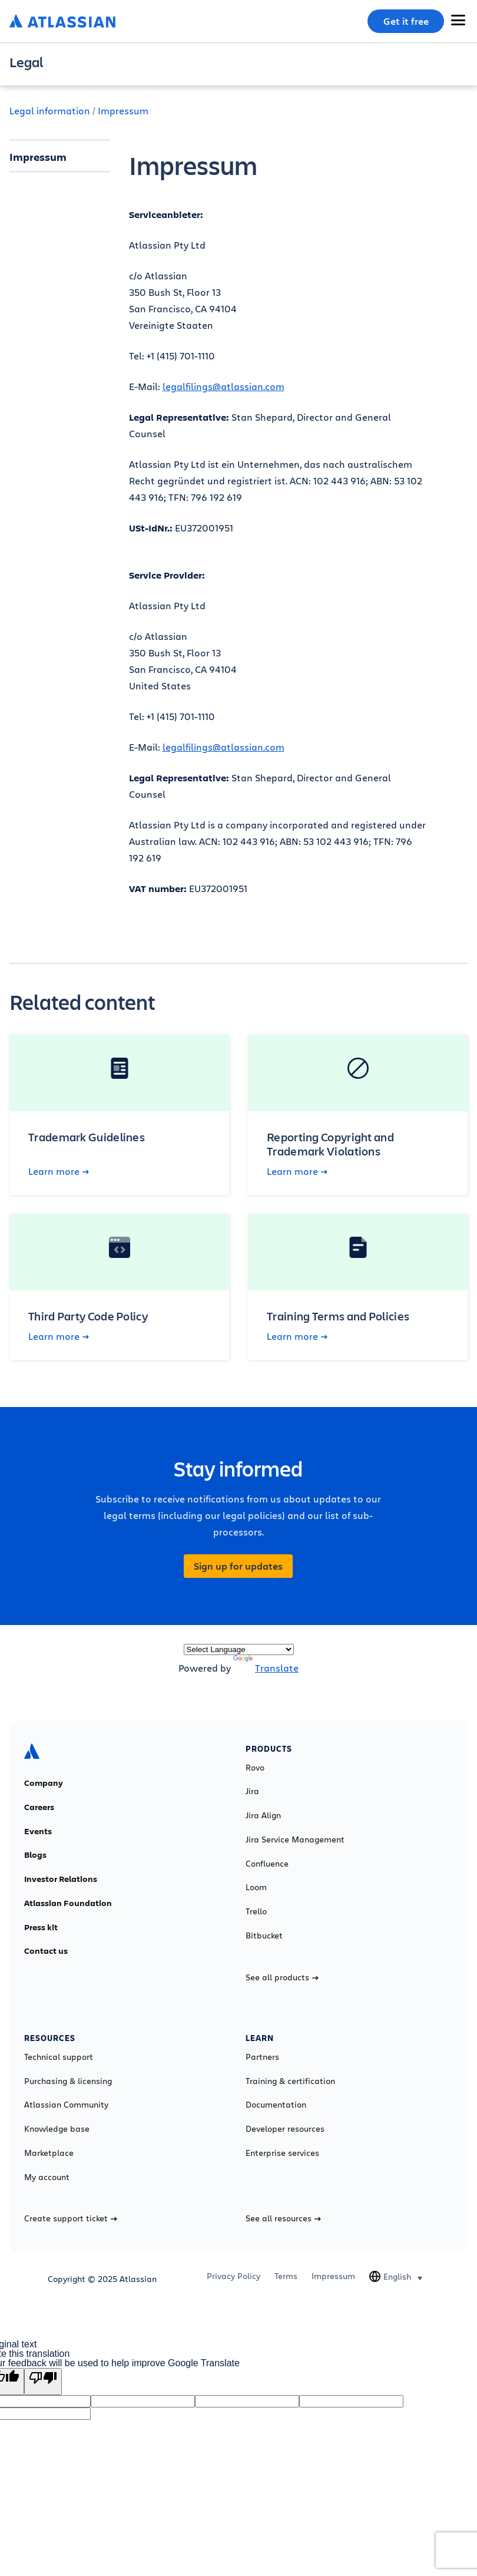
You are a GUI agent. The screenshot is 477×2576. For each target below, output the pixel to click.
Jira (252, 1791)
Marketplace (49, 2153)
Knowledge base (57, 2129)
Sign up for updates (238, 1566)
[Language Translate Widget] (239, 1649)
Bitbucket (264, 1935)
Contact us (46, 1951)
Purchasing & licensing (68, 2081)
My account (46, 2177)
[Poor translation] (43, 2381)
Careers (39, 1807)
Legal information (49, 110)
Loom (256, 1887)
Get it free (406, 21)
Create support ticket (70, 2218)
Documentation (276, 2104)
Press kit (41, 1927)
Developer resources (285, 2129)
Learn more (58, 1171)
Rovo (255, 1767)
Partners (262, 2057)
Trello (256, 1911)
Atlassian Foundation (68, 1903)
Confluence (267, 1863)
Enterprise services (282, 2153)
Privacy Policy (233, 2276)
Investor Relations (60, 1879)
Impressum (123, 110)
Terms (285, 2276)
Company (43, 1783)
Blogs (35, 1855)
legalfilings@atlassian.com (223, 386)
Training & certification (290, 2081)
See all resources (283, 2218)
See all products (282, 1977)
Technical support (58, 2057)
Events (38, 1831)
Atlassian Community (66, 2104)
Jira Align (263, 1815)
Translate (266, 1668)
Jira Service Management (295, 1839)
